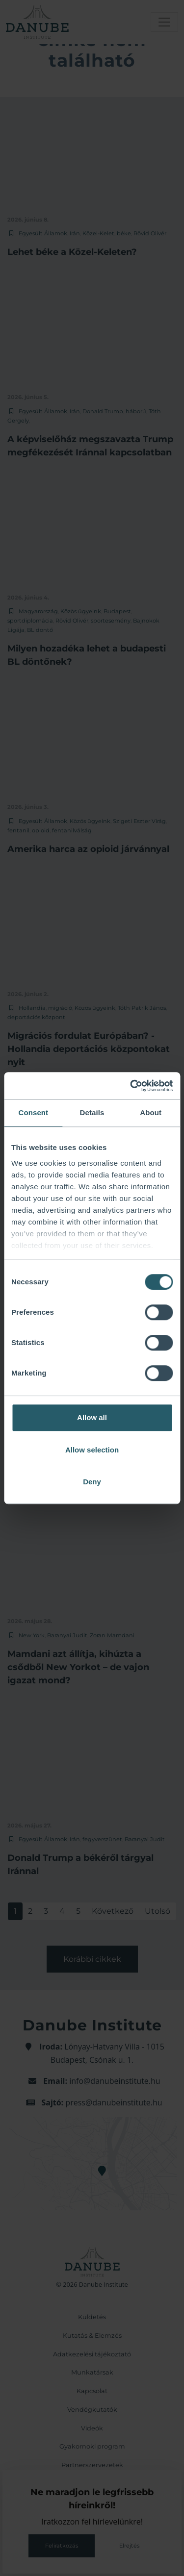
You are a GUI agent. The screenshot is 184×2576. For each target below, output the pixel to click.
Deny (92, 1481)
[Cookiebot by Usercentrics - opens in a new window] (131, 1085)
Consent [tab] (33, 1112)
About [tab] (150, 1112)
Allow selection (92, 1450)
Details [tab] (92, 1112)
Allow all (92, 1417)
